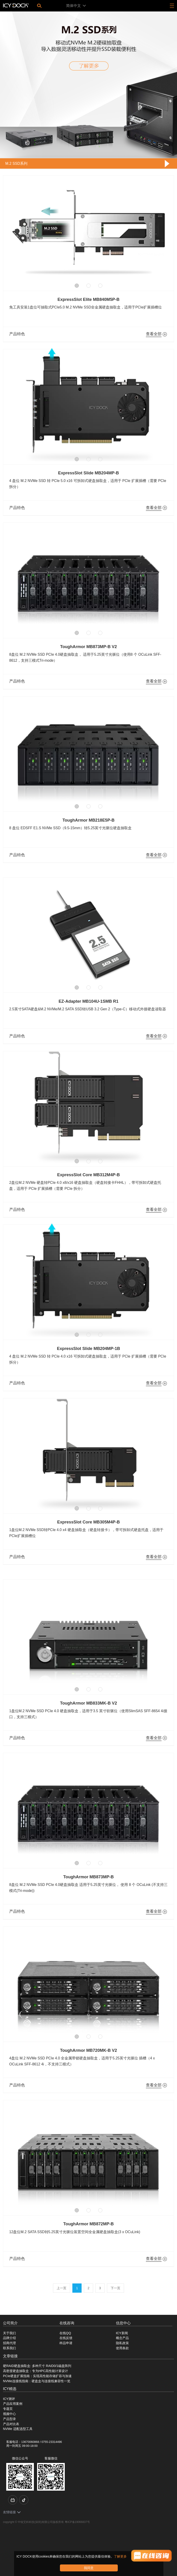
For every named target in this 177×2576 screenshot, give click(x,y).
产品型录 (9, 2419)
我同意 (89, 2568)
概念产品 (122, 2338)
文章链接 (10, 2356)
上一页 (61, 2288)
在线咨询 (66, 2323)
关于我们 (9, 2333)
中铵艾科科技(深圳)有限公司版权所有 (41, 2522)
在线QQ (65, 2333)
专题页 (8, 2409)
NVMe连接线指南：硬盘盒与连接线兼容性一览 (36, 2381)
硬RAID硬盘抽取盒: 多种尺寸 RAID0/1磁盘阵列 (37, 2366)
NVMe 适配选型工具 (17, 2429)
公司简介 (10, 2323)
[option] (88, 231)
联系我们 (9, 2348)
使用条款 (122, 2348)
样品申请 (65, 2343)
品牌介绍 (9, 2338)
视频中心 (9, 2414)
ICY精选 (9, 2389)
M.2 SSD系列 (16, 163)
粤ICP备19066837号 (77, 2522)
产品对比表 (11, 2424)
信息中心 (123, 2323)
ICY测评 (9, 2399)
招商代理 (9, 2343)
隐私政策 (122, 2343)
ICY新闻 (122, 2333)
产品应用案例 (12, 2403)
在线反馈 (65, 2338)
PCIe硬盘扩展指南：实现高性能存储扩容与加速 (37, 2376)
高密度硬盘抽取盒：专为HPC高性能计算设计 (35, 2371)
